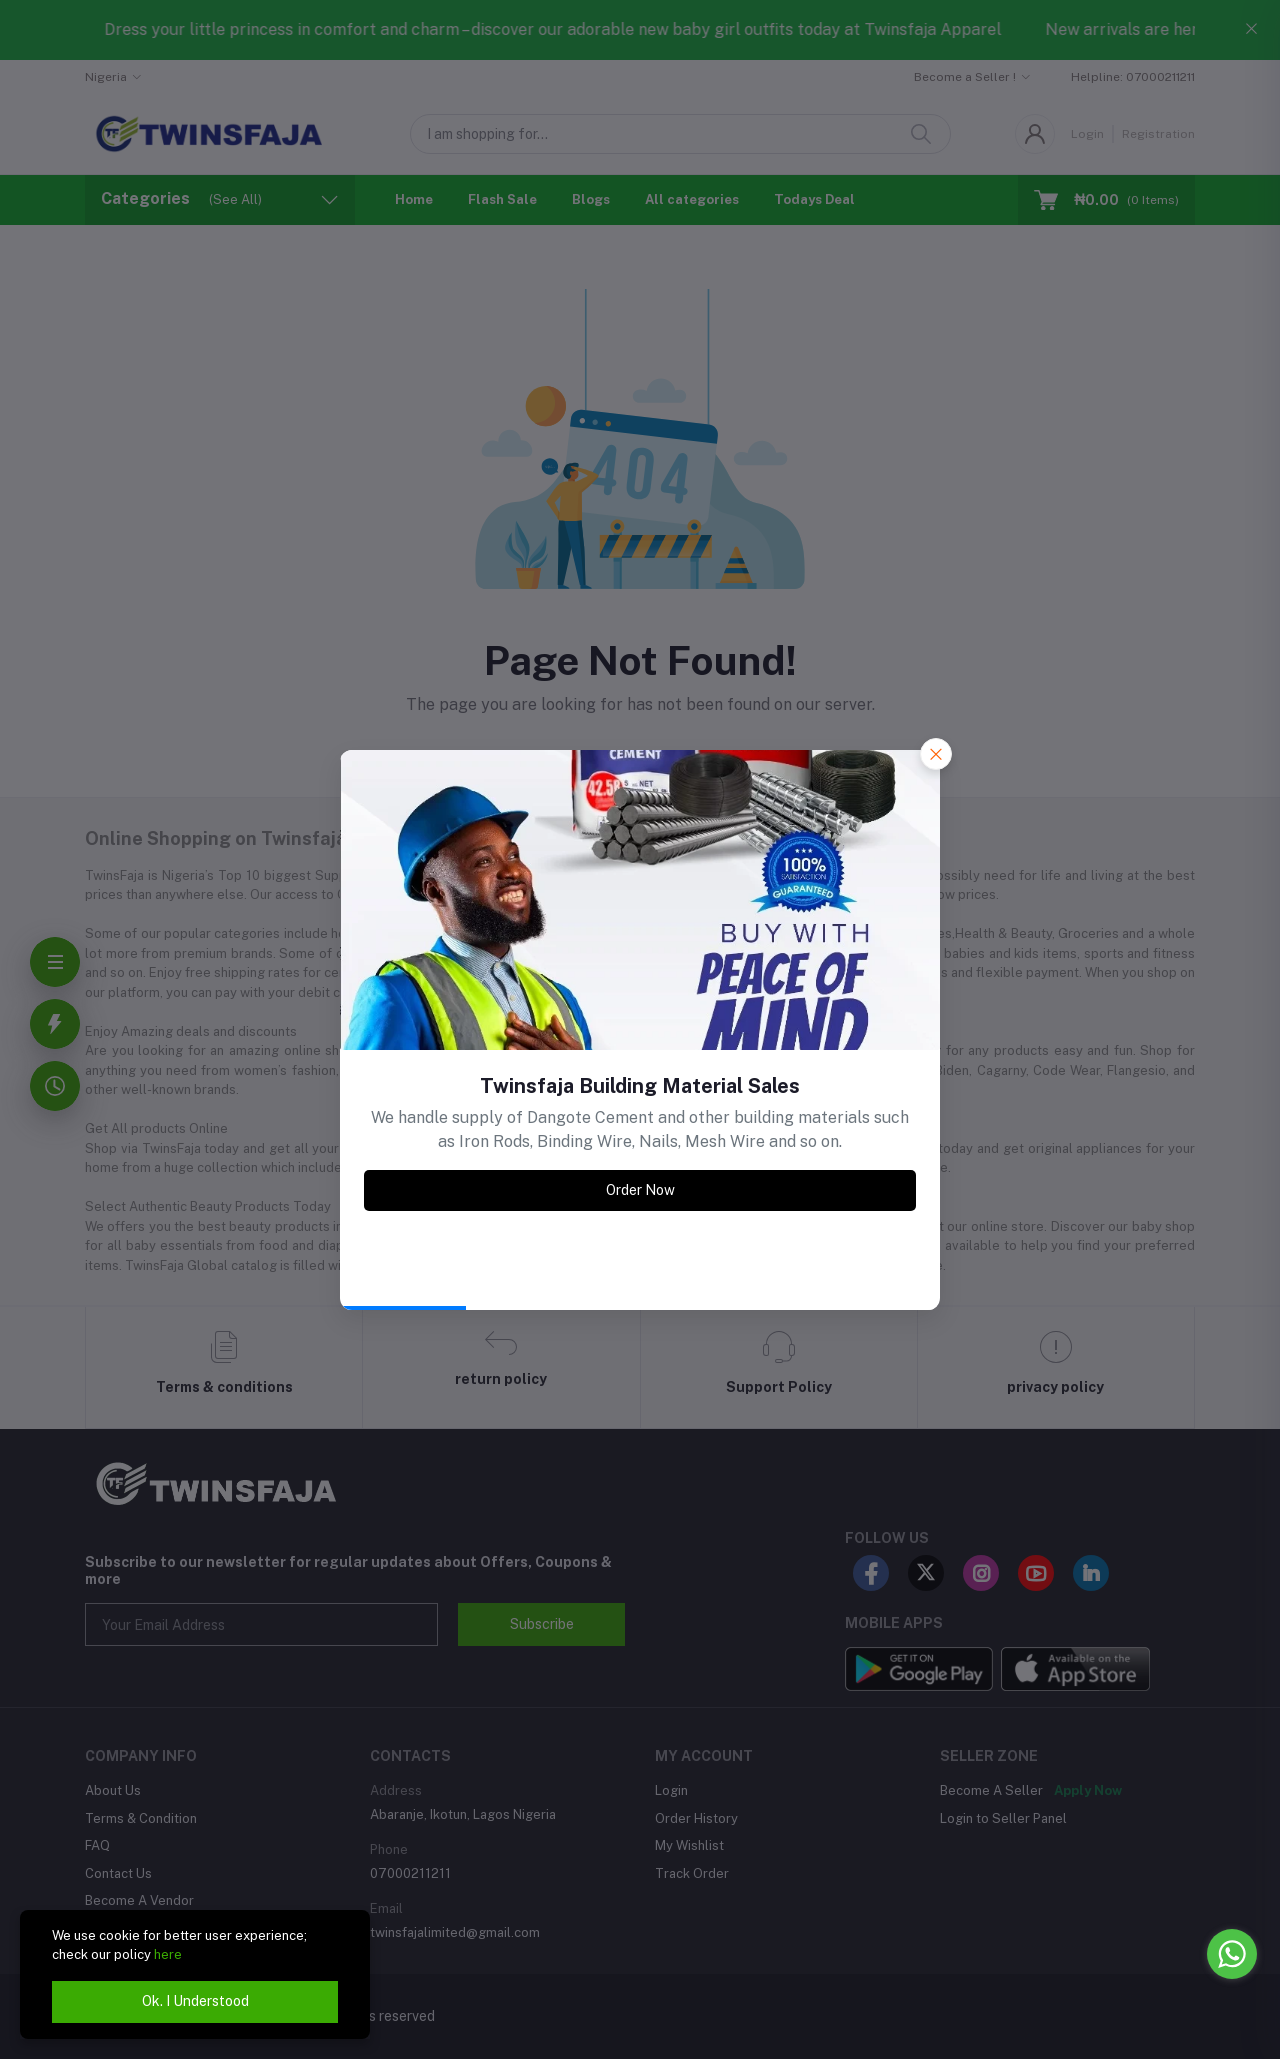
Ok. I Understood (195, 2001)
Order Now (640, 1190)
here (168, 1954)
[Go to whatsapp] (1232, 1954)
